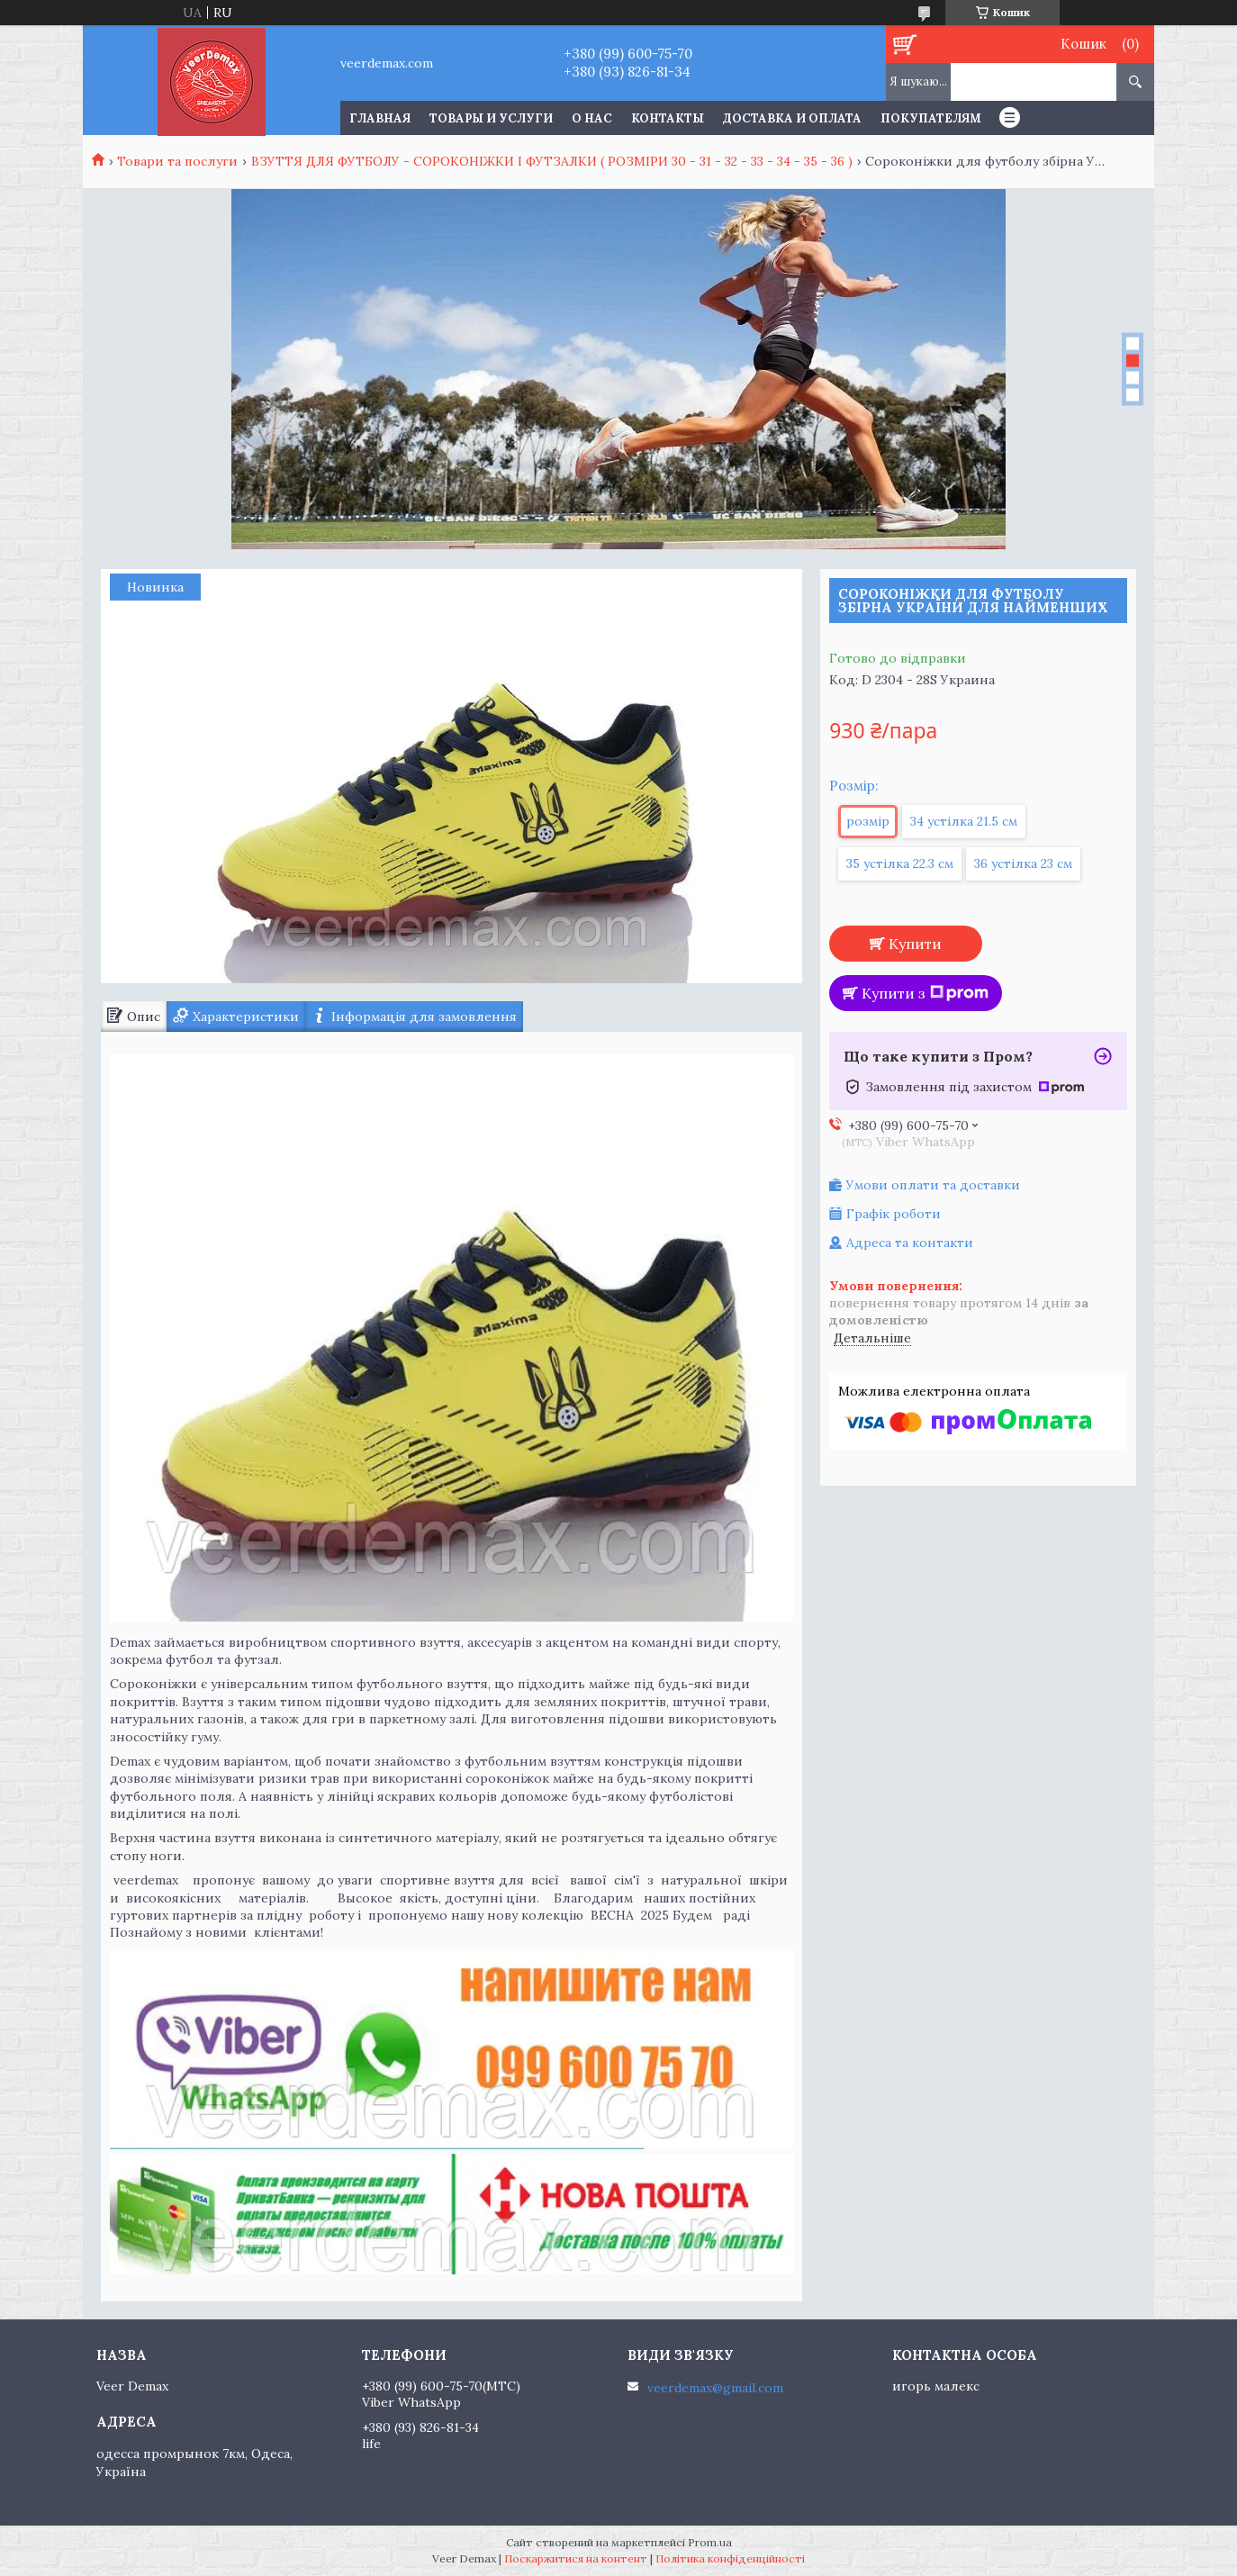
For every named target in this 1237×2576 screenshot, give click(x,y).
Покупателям (930, 118)
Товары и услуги (491, 118)
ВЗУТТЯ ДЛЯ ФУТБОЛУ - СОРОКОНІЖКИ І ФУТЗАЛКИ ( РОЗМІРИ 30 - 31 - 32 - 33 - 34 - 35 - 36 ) (552, 161)
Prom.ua (710, 2542)
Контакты (667, 118)
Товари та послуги (177, 161)
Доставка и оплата (792, 118)
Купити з (925, 993)
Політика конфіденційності (730, 2558)
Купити (915, 944)
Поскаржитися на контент (575, 2558)
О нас (592, 118)
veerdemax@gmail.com (715, 2388)
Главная (380, 118)
